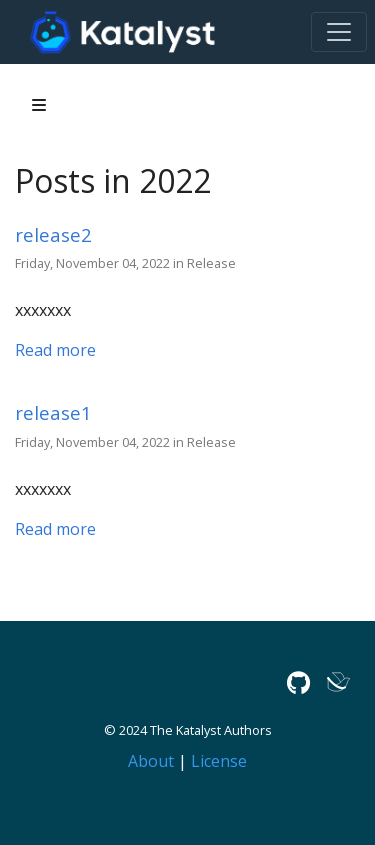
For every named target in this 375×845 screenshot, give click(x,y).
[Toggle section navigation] (39, 105)
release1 (53, 412)
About (151, 761)
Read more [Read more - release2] (55, 350)
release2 (53, 234)
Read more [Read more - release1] (55, 529)
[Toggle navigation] (339, 32)
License (219, 761)
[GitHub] (298, 682)
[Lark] (339, 682)
